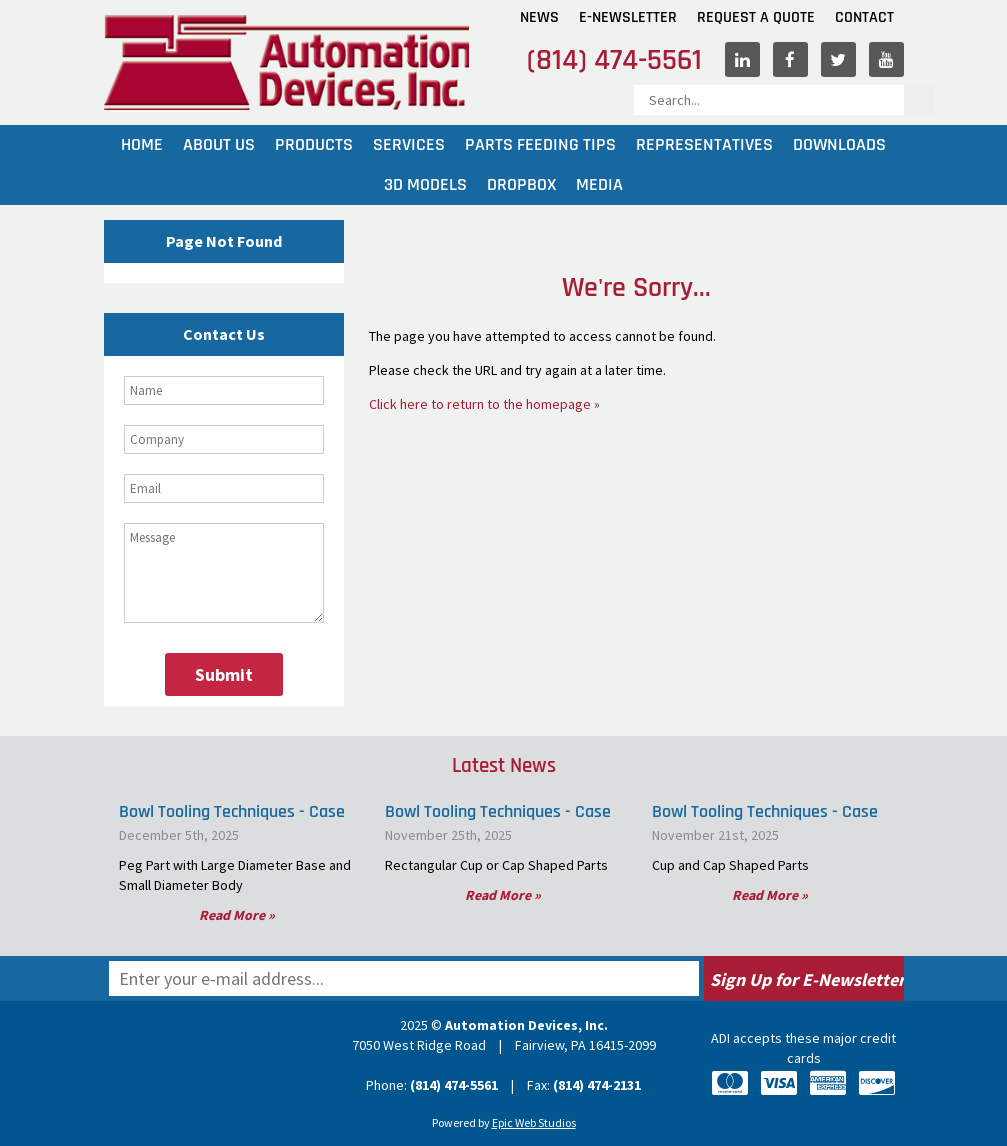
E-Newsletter (628, 17)
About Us (219, 144)
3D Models (425, 184)
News (539, 17)
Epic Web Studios (534, 1122)
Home (142, 144)
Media (599, 184)
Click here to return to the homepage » (484, 404)
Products (314, 144)
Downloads (839, 144)
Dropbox (521, 184)
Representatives (704, 144)
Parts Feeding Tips (540, 144)
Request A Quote (756, 17)
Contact (864, 17)
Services (409, 144)
